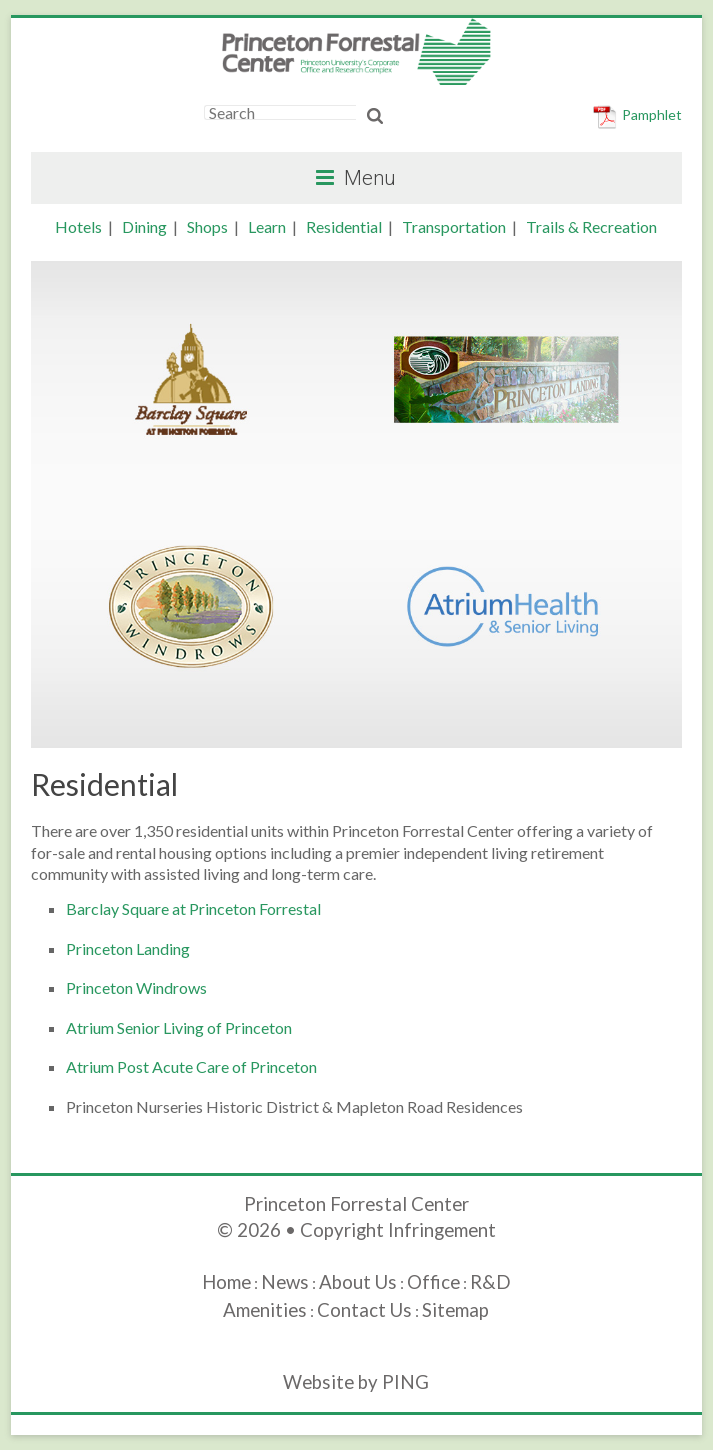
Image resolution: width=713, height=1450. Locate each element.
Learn (267, 226)
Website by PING (356, 1382)
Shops (207, 226)
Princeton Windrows (136, 987)
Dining (144, 226)
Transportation (454, 226)
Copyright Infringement (398, 1230)
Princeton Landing (128, 948)
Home (226, 1282)
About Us (358, 1282)
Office (433, 1282)
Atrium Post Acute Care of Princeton (191, 1066)
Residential (344, 226)
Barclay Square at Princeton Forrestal (193, 908)
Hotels (78, 226)
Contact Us (364, 1310)
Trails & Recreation (591, 226)
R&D (490, 1282)
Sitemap (455, 1310)
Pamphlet (652, 114)
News (285, 1282)
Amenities (265, 1310)
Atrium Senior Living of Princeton (179, 1027)
